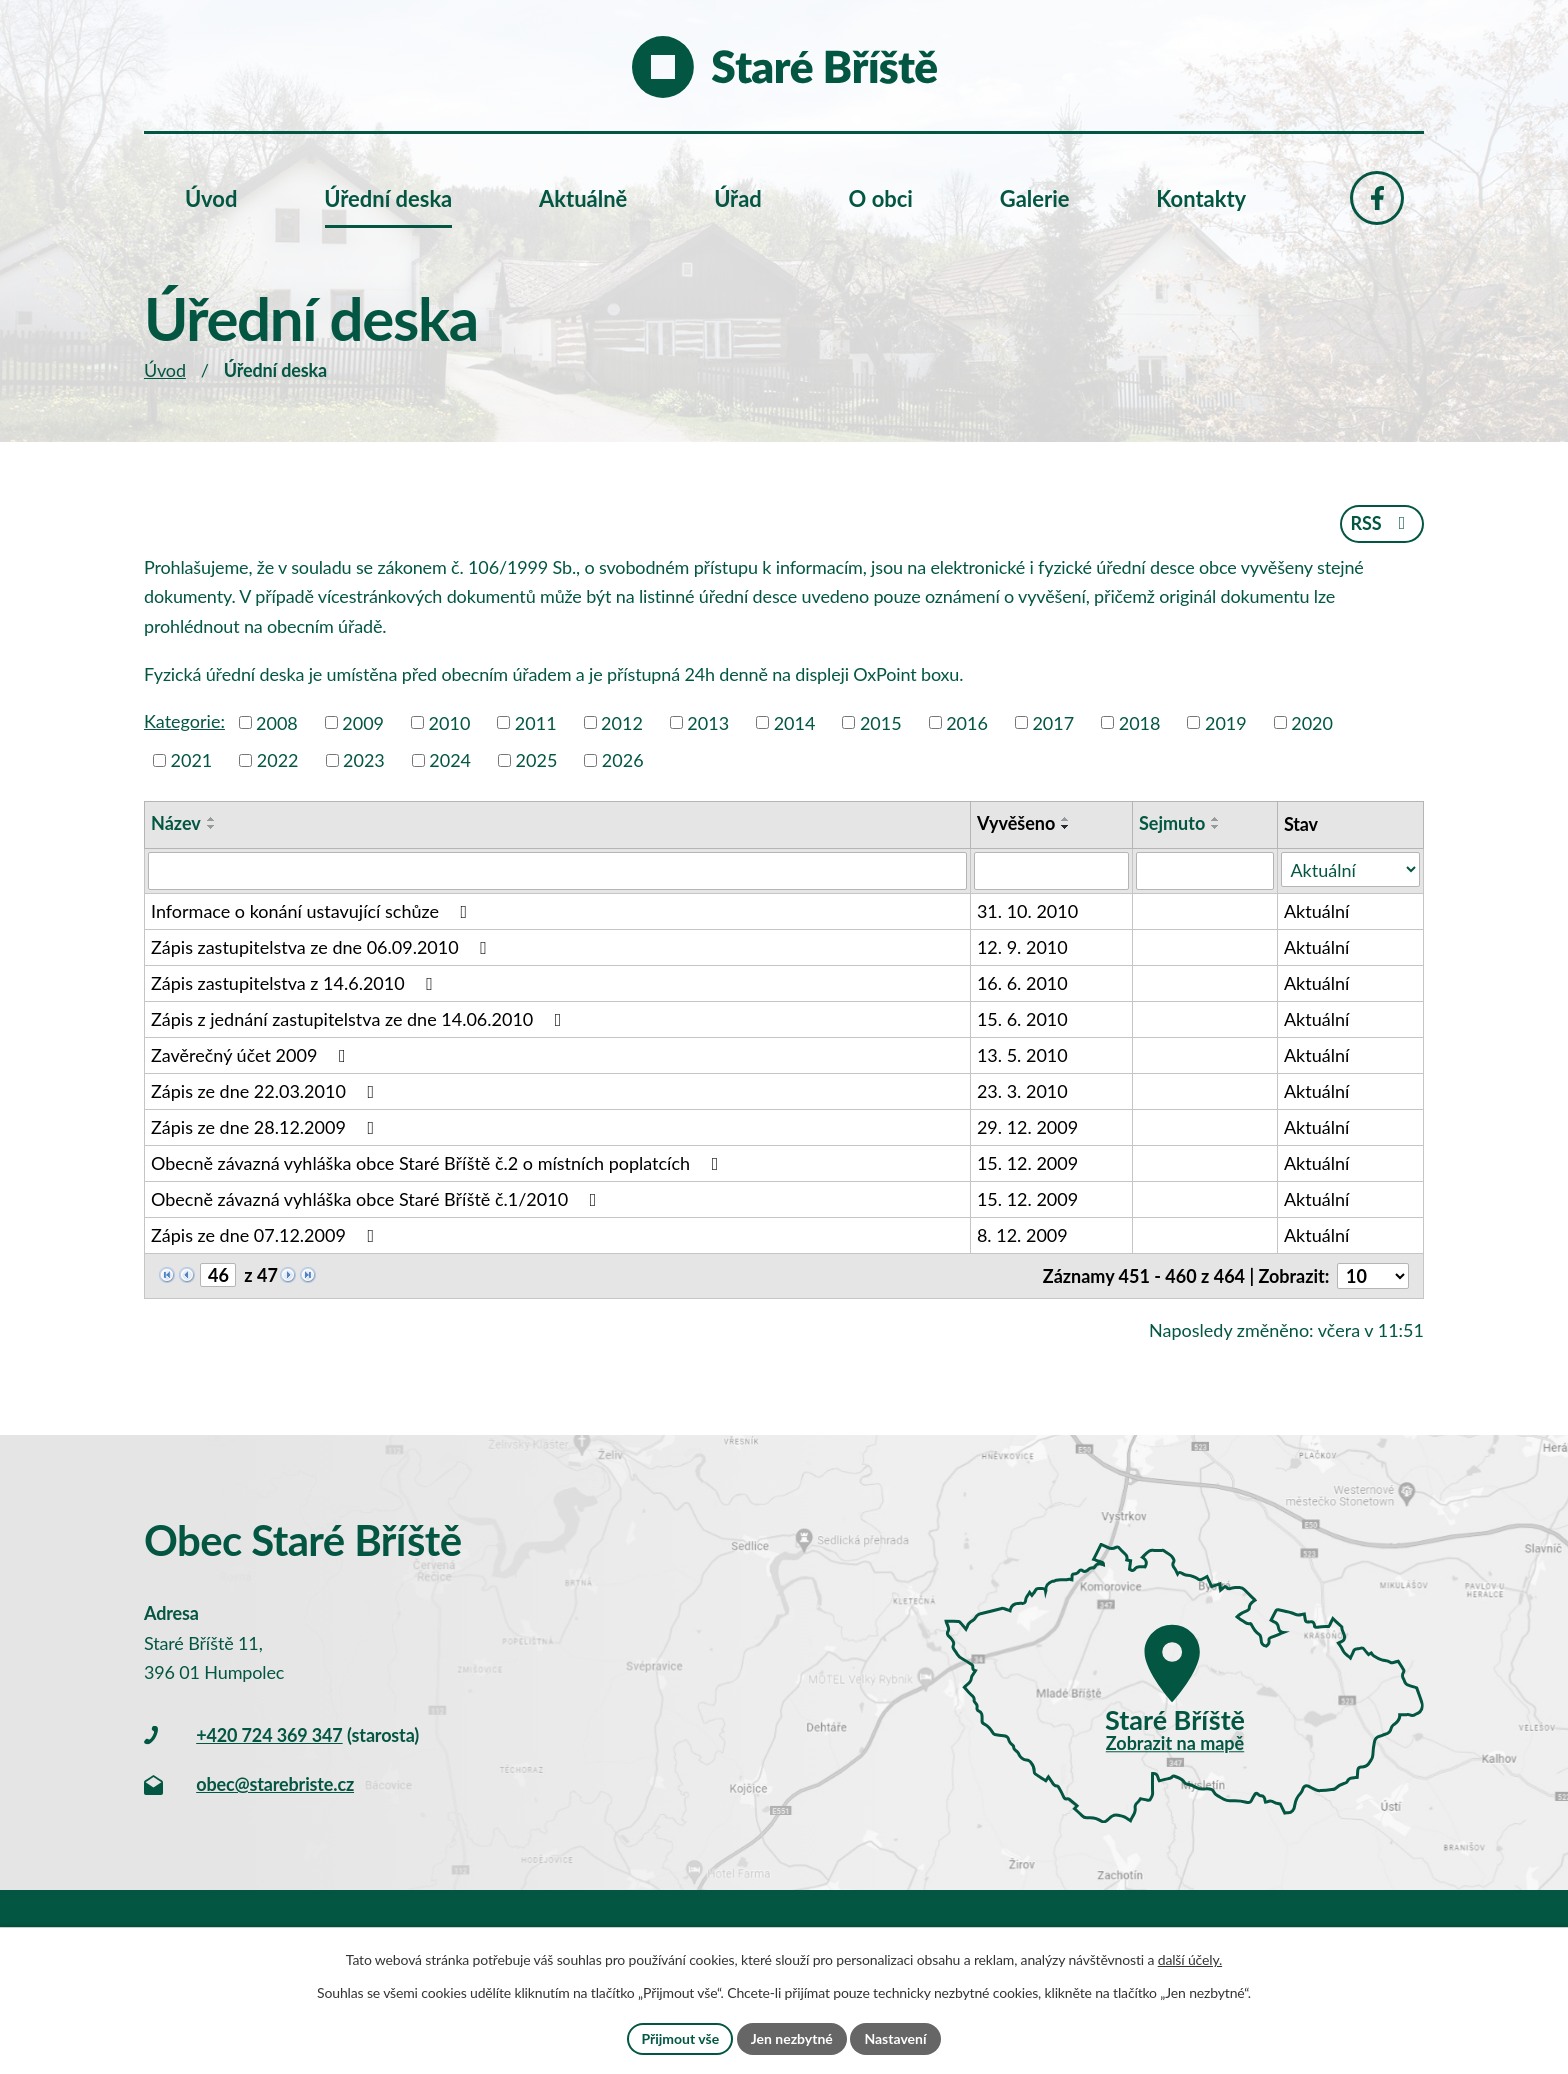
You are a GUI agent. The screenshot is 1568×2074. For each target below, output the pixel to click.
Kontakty (1201, 198)
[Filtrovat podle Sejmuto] (1205, 871)
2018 (1140, 722)
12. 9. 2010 (1022, 947)
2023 (364, 760)
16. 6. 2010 (1022, 983)
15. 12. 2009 (1027, 1163)
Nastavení (895, 2038)
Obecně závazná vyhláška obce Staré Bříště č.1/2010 (377, 1199)
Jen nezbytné (792, 2038)
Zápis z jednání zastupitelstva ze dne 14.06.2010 (360, 1019)
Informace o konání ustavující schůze (313, 911)
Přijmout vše (680, 2038)
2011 (536, 722)
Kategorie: (184, 721)
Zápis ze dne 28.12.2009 (266, 1127)
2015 (881, 722)
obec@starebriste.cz (275, 1784)
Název (176, 823)
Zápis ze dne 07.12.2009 (266, 1235)
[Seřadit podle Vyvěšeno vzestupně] (1066, 819)
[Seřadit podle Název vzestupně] (212, 819)
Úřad (738, 198)
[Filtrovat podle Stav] (1350, 869)
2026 (623, 760)
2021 (192, 760)
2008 (277, 722)
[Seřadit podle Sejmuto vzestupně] (1216, 819)
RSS (1381, 523)
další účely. (1190, 1959)
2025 (537, 760)
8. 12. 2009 (1022, 1235)
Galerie (1035, 198)
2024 (450, 760)
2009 (363, 722)
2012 (622, 722)
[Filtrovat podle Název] (557, 871)
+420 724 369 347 (269, 1735)
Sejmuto (1172, 823)
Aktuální (1316, 911)
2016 (967, 722)
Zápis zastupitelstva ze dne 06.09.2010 (323, 947)
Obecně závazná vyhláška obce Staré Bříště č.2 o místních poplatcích (438, 1163)
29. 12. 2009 (1027, 1127)
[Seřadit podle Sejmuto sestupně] (1216, 827)
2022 (278, 760)
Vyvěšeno (1016, 823)
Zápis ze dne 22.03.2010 (266, 1091)
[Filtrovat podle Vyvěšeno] (1051, 871)
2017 (1053, 722)
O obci (881, 198)
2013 (708, 722)
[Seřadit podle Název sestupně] (212, 827)
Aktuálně (583, 198)
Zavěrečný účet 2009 (252, 1055)
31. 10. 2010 (1027, 911)
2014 (795, 722)
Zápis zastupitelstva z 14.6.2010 (296, 983)
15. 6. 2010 (1022, 1019)
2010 (450, 722)
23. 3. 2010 (1022, 1091)
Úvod (165, 370)
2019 (1226, 722)
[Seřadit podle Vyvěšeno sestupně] (1066, 827)
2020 (1312, 722)
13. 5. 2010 (1022, 1055)
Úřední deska (388, 198)
